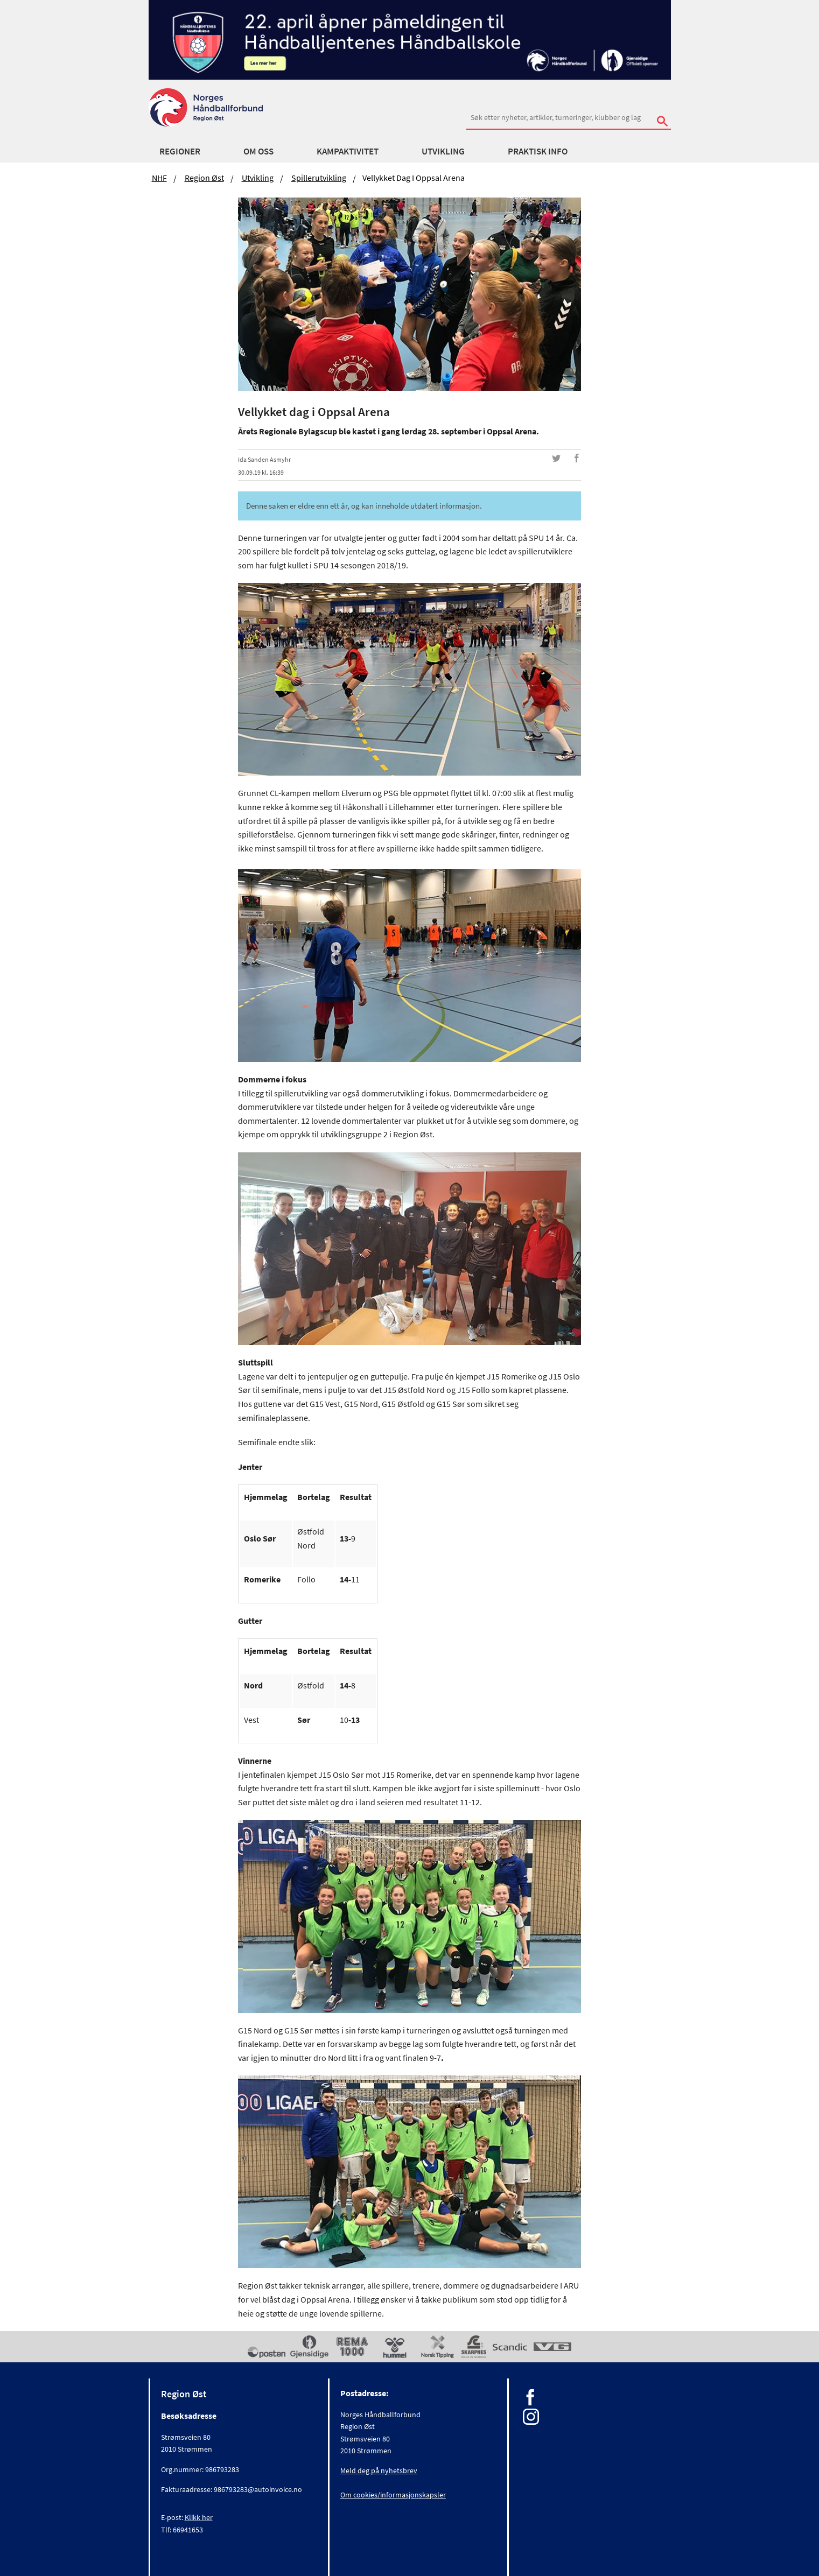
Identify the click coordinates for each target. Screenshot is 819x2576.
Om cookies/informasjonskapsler (393, 2495)
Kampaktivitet (348, 151)
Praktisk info (538, 151)
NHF (159, 177)
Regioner (179, 151)
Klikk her (199, 2517)
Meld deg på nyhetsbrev (378, 2470)
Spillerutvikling (318, 177)
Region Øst (204, 177)
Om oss (258, 151)
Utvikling (443, 151)
